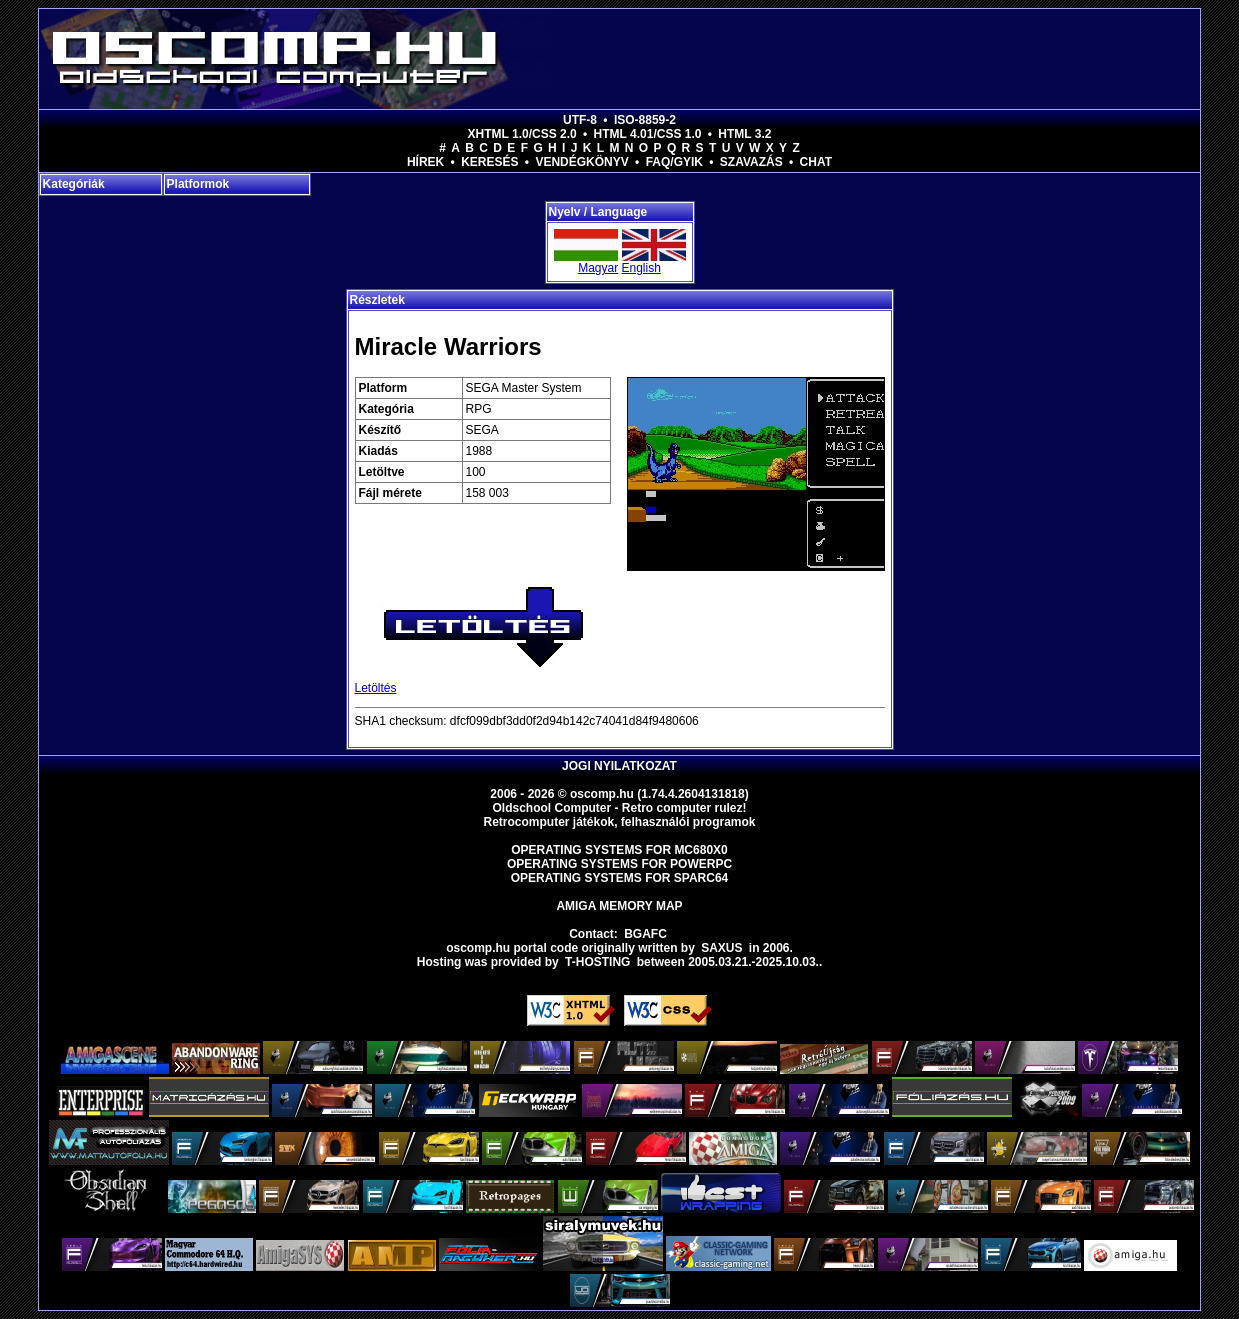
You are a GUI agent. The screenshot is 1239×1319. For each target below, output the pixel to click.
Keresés (489, 162)
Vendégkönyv (581, 162)
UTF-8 (580, 120)
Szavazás (751, 162)
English (641, 268)
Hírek (425, 162)
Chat (816, 162)
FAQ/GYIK (674, 162)
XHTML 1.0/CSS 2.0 (522, 134)
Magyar (598, 268)
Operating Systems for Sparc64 (620, 878)
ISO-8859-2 (645, 120)
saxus (721, 948)
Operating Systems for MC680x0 (619, 850)
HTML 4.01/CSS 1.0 (648, 134)
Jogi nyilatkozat (619, 766)
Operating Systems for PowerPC (619, 864)
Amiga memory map (619, 906)
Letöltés (376, 688)
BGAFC (645, 934)
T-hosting (597, 962)
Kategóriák (74, 184)
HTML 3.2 (744, 134)
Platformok (198, 184)
